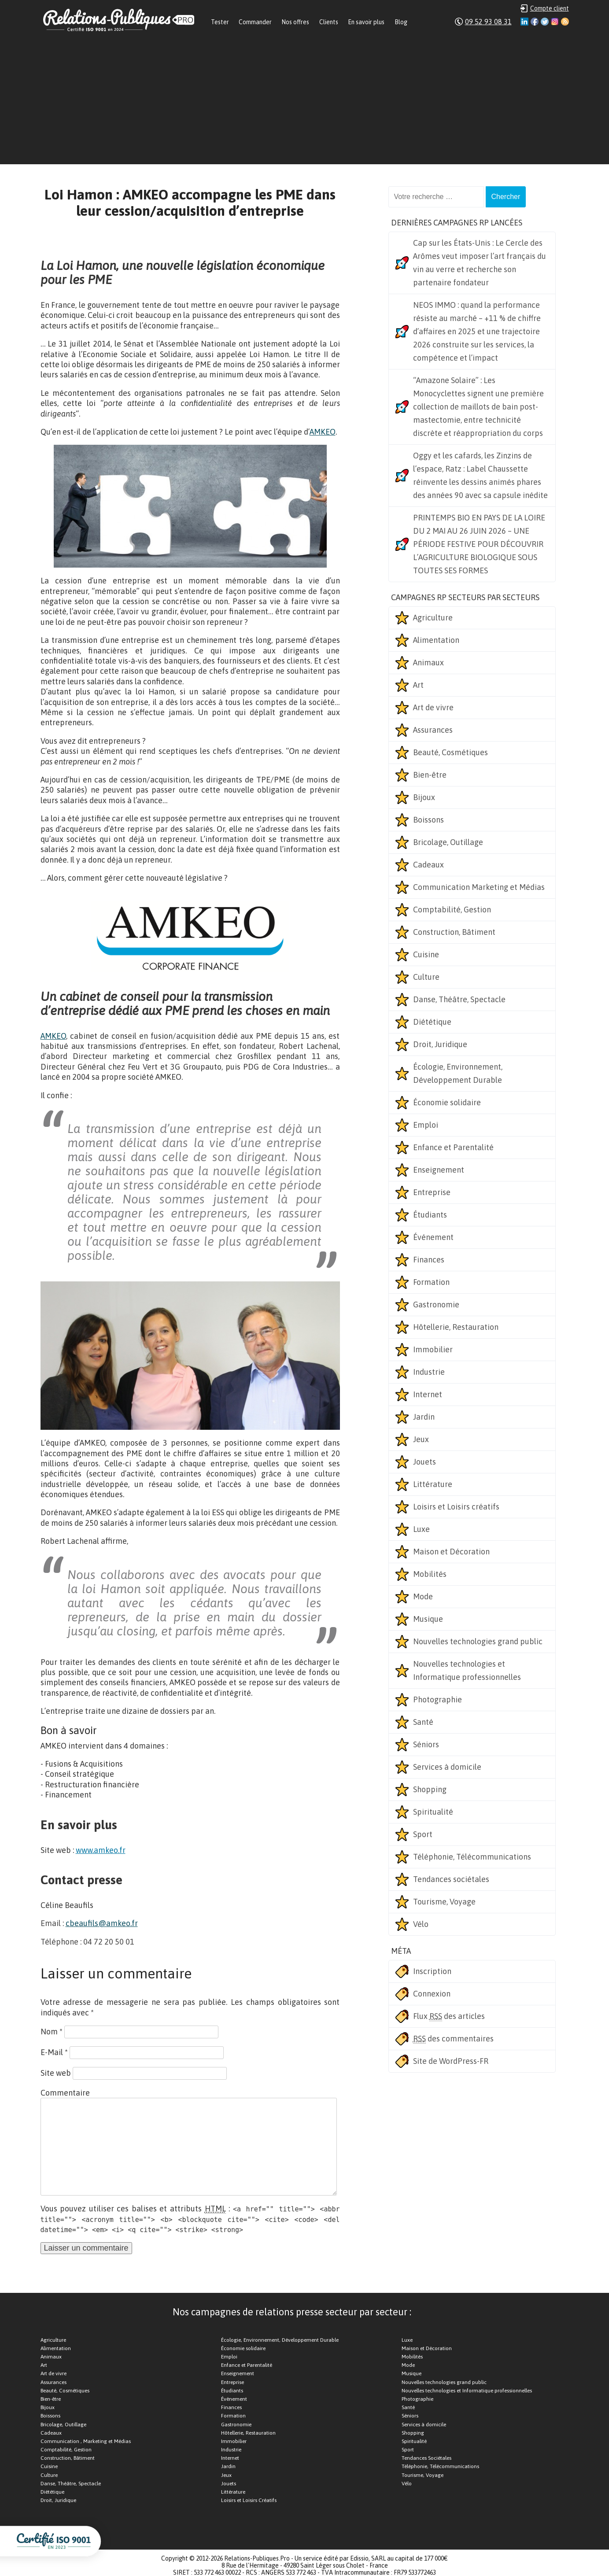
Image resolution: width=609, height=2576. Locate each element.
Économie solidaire (447, 1102)
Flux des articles (449, 2016)
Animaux (428, 662)
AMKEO (323, 431)
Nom (52, 2031)
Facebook (535, 22)
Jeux (421, 1439)
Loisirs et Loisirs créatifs (456, 1506)
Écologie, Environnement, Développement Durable (457, 1073)
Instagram (555, 22)
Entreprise (431, 1192)
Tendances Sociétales (426, 2458)
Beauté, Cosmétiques (450, 752)
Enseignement (438, 1169)
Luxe (421, 1529)
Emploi (425, 1124)
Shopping (430, 1789)
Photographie (437, 1699)
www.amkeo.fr (100, 1850)
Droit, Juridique (440, 1044)
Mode (423, 1596)
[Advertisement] (305, 102)
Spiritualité (433, 1811)
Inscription (432, 1971)
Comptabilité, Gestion (452, 909)
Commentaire (65, 2092)
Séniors (426, 1744)
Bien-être (430, 774)
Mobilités (430, 1574)
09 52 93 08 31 (488, 22)
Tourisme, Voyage (444, 1901)
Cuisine (426, 954)
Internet (427, 1394)
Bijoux (424, 797)
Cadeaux (428, 864)
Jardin (424, 1416)
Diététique (432, 1021)
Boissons (428, 819)
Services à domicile (447, 1766)
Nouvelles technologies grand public (478, 1641)
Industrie (429, 1372)
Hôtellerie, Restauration (455, 1327)
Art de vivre (433, 707)
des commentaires (453, 2039)
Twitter (545, 22)
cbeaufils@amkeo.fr (102, 1923)
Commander (255, 22)
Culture (426, 977)
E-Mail (54, 2052)
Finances (428, 1259)
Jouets (424, 1461)
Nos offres (295, 22)
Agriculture (433, 617)
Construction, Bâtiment (454, 932)
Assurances (433, 729)
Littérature (432, 1484)
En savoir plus (366, 22)
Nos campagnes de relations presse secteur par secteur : (292, 2312)
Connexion (431, 1993)
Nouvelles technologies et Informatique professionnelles (467, 1670)
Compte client (549, 8)
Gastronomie (436, 1304)
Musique (428, 1619)
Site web (56, 2073)
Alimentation (436, 640)
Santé (423, 1722)
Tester (220, 22)
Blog (401, 22)
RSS (565, 22)
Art (418, 685)
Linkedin (524, 22)
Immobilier (433, 1349)
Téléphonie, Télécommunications (472, 1856)
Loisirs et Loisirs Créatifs (249, 2500)
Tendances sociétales (451, 1879)
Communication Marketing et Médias (479, 887)
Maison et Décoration (451, 1551)
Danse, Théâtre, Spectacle (459, 999)
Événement (433, 1237)
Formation (431, 1282)
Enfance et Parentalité (453, 1147)
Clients (328, 22)
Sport (422, 1834)
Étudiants (430, 1214)
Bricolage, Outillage (448, 842)
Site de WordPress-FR (450, 2061)
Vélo (420, 1924)
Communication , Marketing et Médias (86, 2441)
